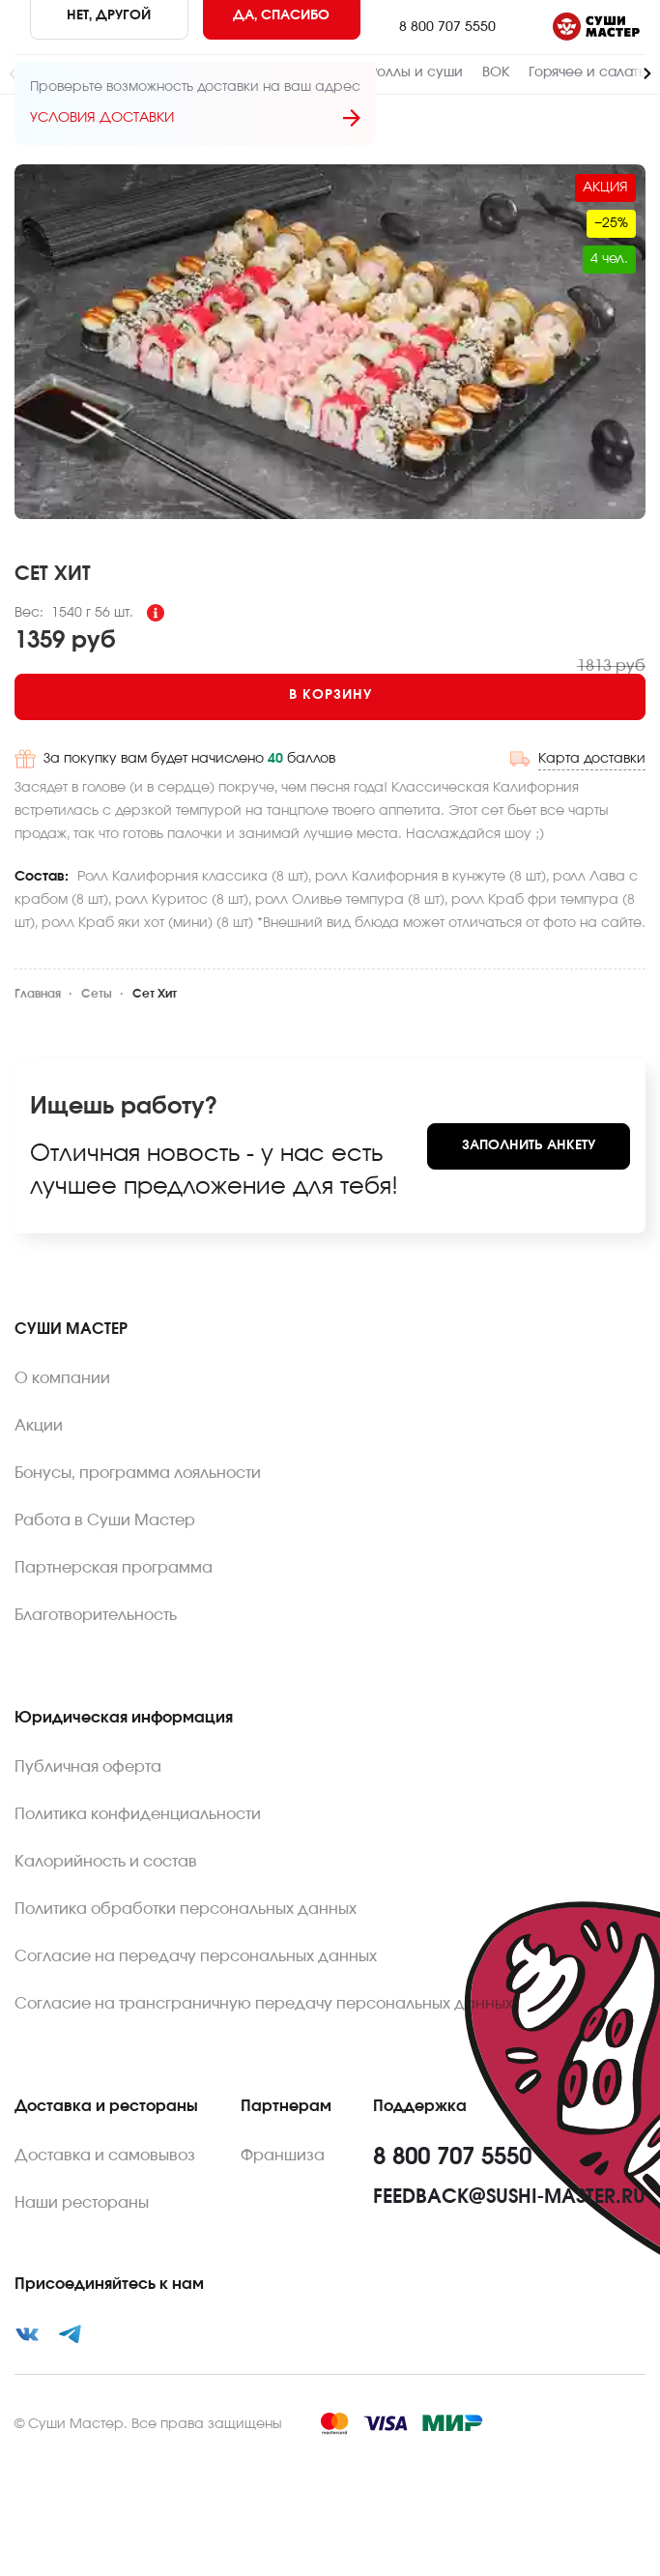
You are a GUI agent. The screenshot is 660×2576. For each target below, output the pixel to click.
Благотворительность (95, 1615)
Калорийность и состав (105, 1861)
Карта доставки (592, 759)
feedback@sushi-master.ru (509, 2197)
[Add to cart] (330, 697)
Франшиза (283, 2155)
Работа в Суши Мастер (104, 1520)
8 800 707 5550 (447, 27)
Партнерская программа (113, 1568)
